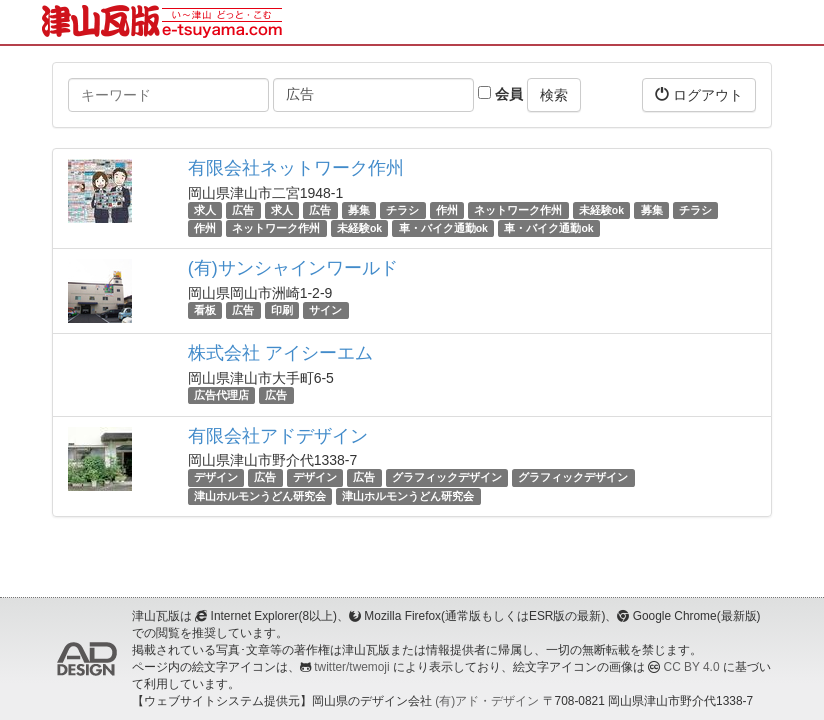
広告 (243, 210)
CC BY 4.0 (692, 667)
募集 (359, 210)
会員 (500, 94)
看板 (205, 310)
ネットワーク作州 (518, 210)
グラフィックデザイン (447, 478)
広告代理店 (221, 395)
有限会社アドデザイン (278, 436)
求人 (205, 210)
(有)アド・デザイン (487, 701)
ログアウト (699, 94)
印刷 (282, 310)
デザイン (216, 478)
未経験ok (601, 210)
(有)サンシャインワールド (293, 268)
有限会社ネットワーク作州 (296, 168)
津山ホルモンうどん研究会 (260, 496)
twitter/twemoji (351, 667)
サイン (325, 310)
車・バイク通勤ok (443, 228)
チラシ (402, 210)
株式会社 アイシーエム (280, 353)
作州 (447, 210)
